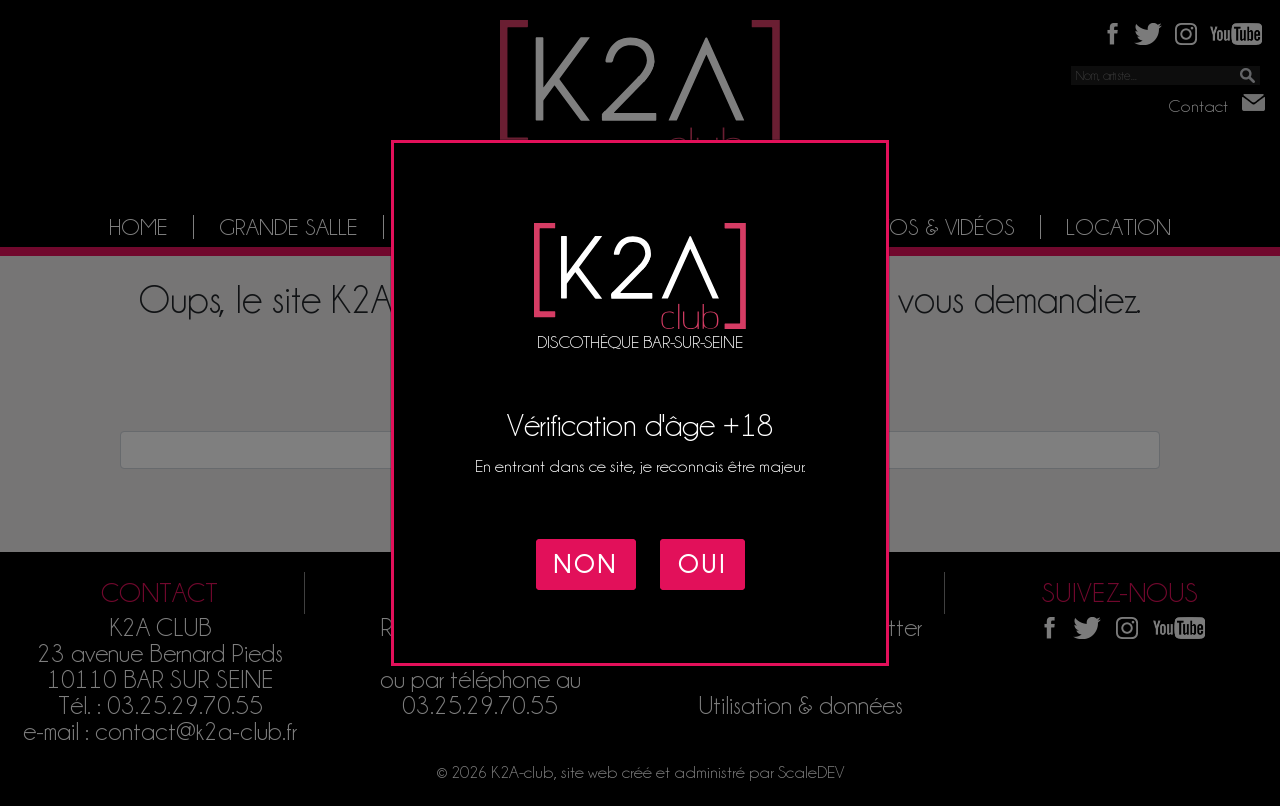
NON (586, 564)
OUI (702, 564)
